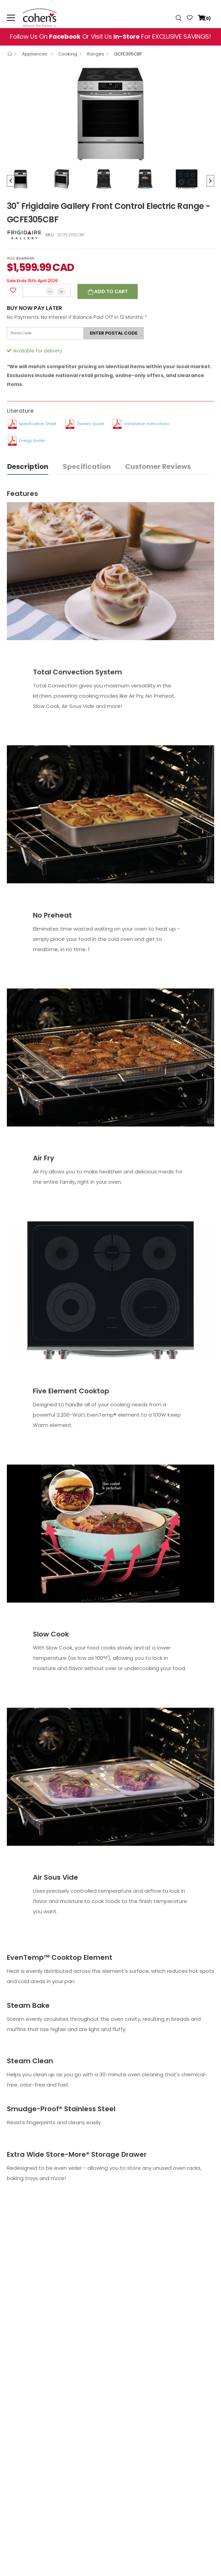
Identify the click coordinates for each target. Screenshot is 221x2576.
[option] (110, 114)
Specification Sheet (37, 423)
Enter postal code (113, 333)
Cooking (67, 54)
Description (27, 466)
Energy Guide (32, 440)
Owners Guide (90, 423)
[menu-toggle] (11, 18)
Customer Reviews (158, 466)
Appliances (35, 54)
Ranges (95, 54)
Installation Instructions (147, 423)
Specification (87, 466)
